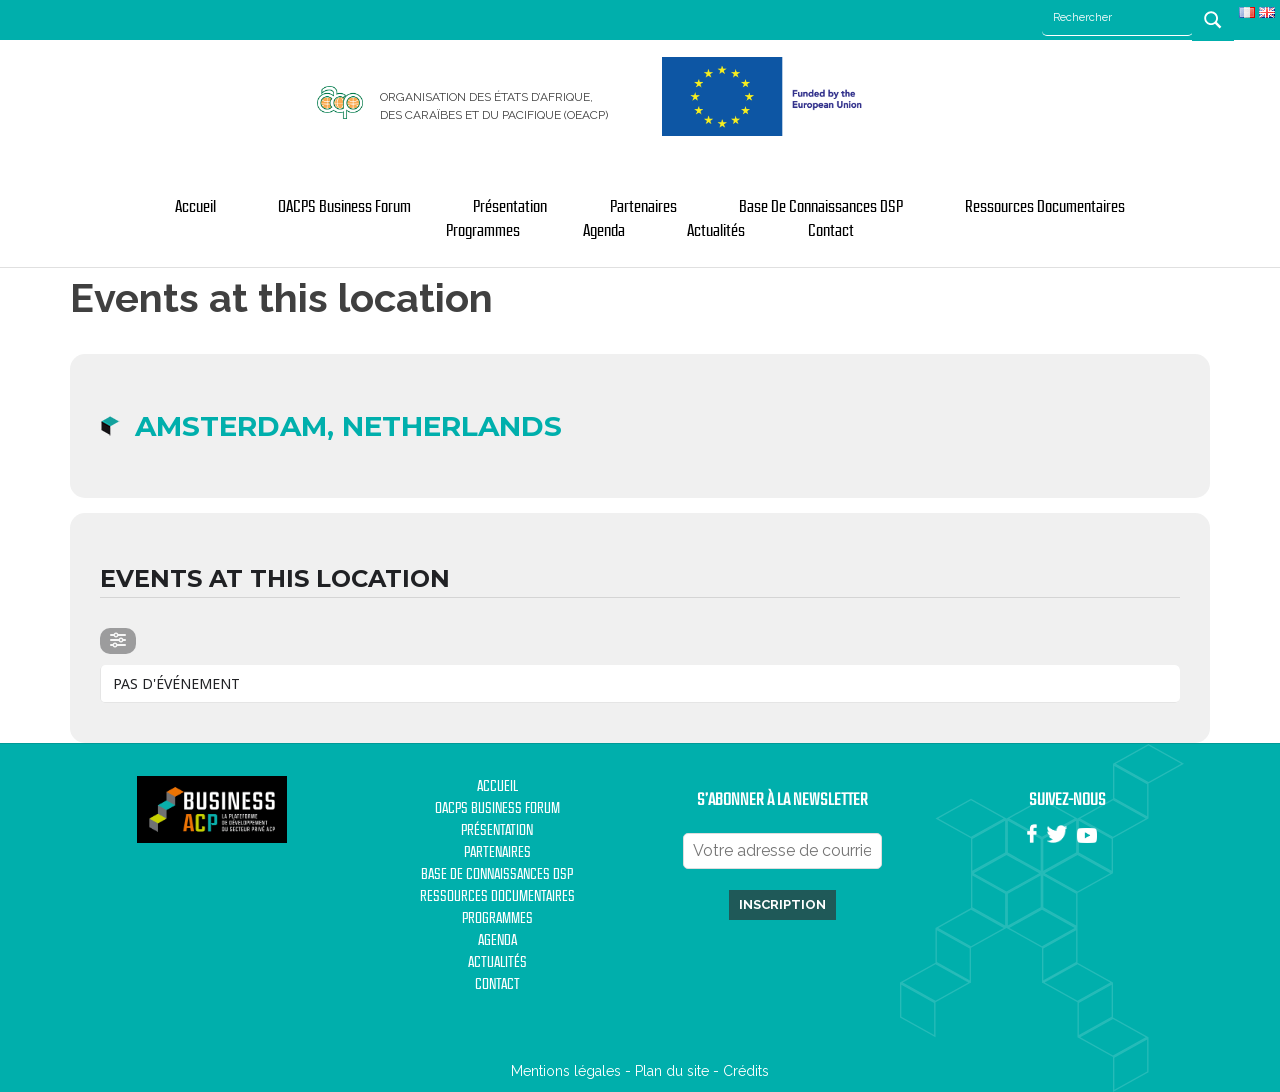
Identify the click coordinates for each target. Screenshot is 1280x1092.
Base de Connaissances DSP (821, 207)
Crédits (746, 1071)
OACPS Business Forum (344, 207)
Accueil (195, 207)
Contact (831, 231)
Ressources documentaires (1045, 207)
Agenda (604, 231)
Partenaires (643, 207)
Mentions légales (566, 1071)
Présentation (510, 207)
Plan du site (672, 1071)
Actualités (716, 231)
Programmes (483, 231)
